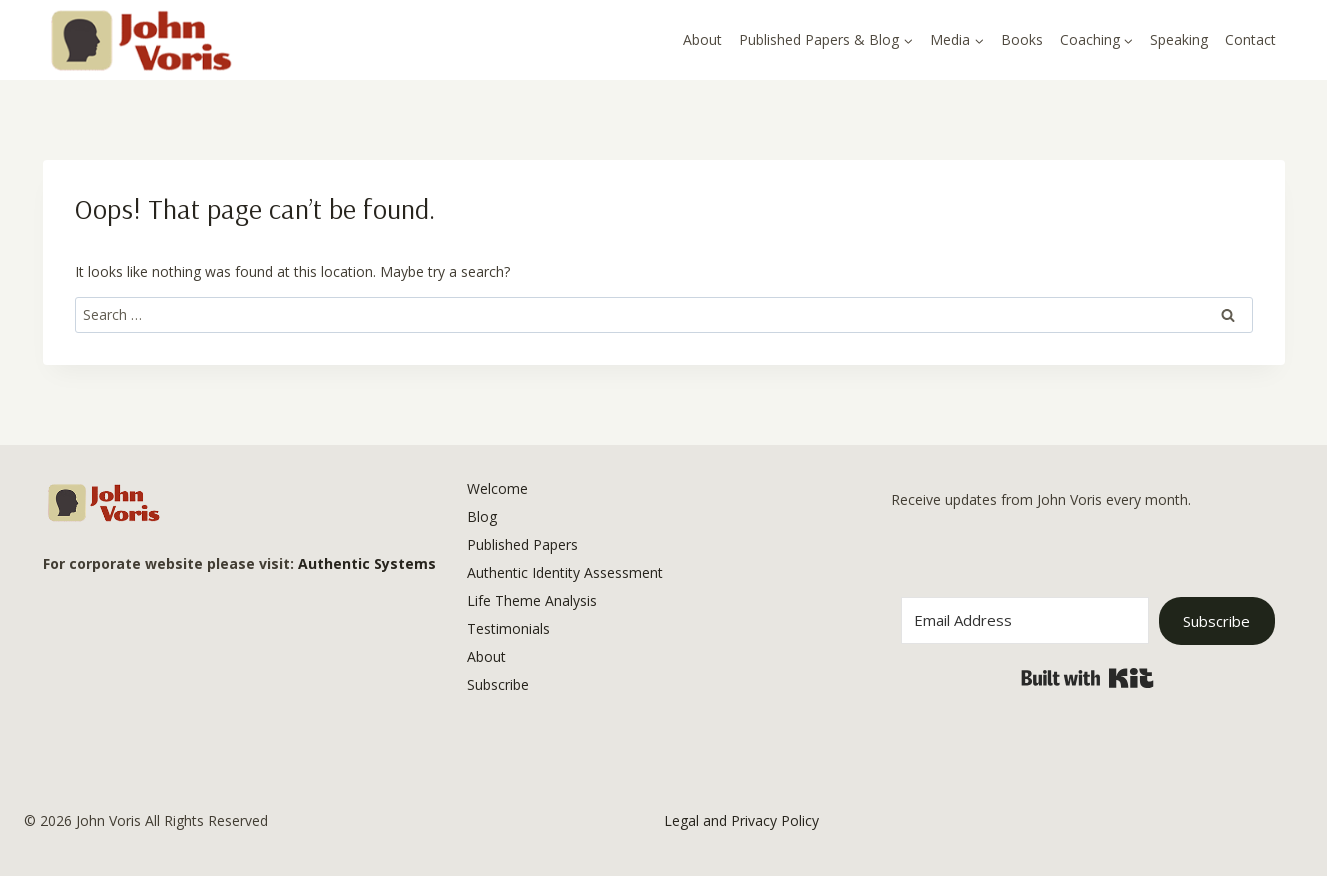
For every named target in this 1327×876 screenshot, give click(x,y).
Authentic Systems (367, 563)
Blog (482, 516)
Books (1022, 39)
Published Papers (522, 544)
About (702, 39)
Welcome (497, 488)
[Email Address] (1025, 620)
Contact (1250, 39)
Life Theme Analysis (532, 600)
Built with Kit (1087, 678)
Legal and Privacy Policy (741, 820)
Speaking (1179, 39)
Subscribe (498, 684)
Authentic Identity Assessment (565, 572)
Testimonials (508, 628)
